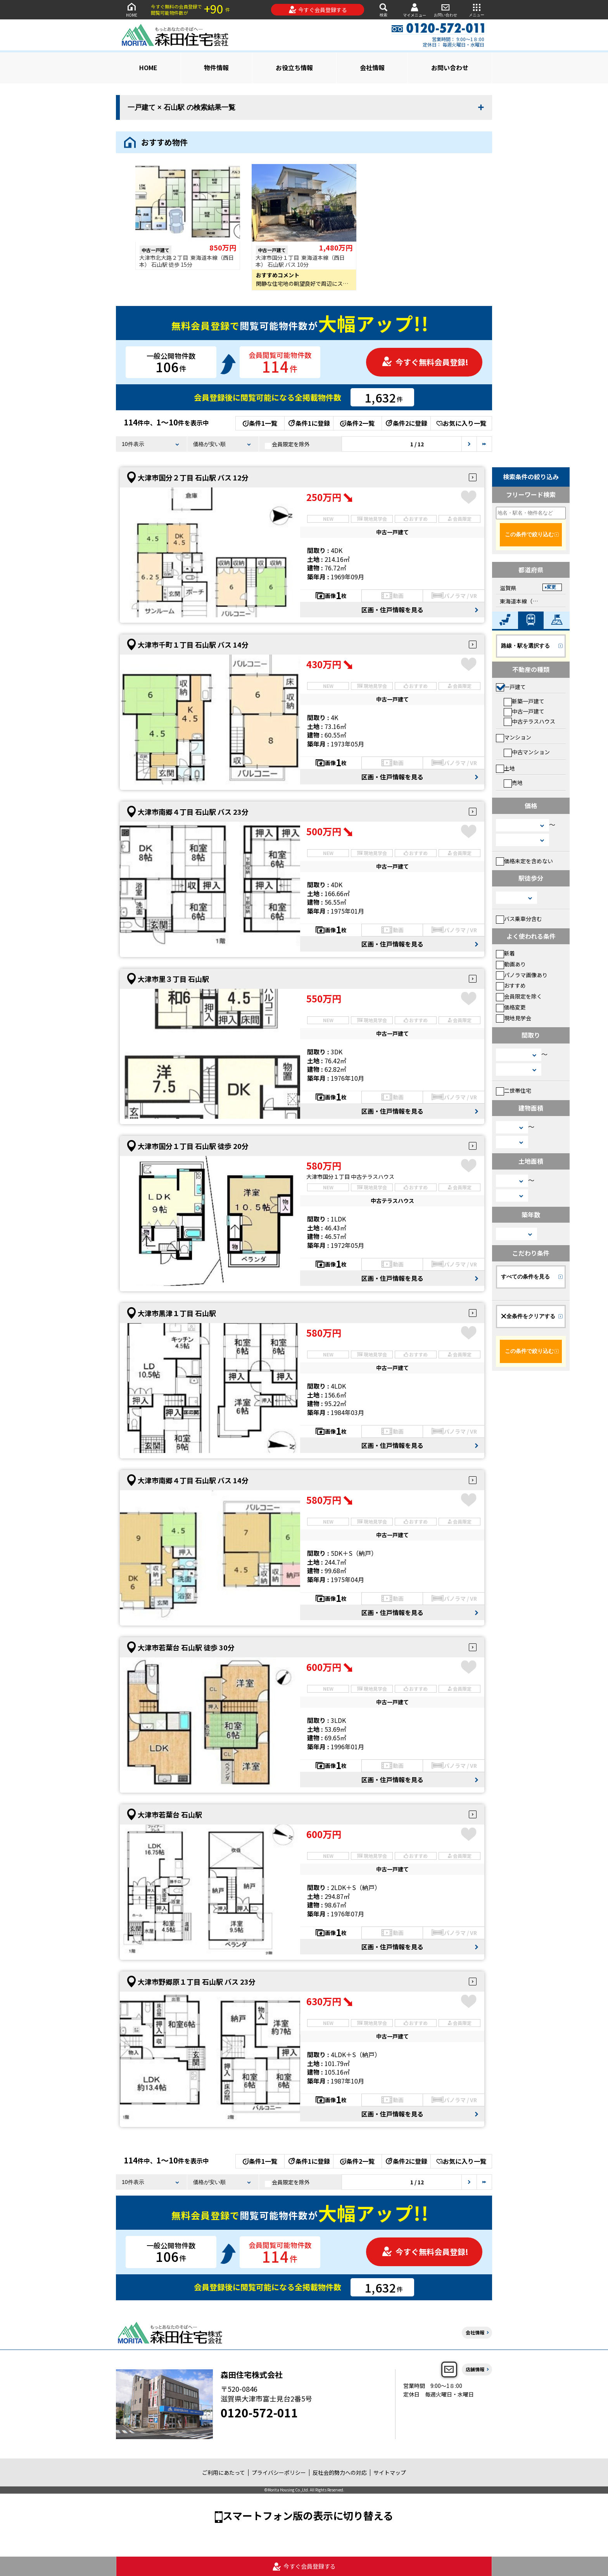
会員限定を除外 (287, 444)
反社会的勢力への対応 (340, 2472)
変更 (551, 587)
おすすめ (511, 985)
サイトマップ (389, 2472)
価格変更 (511, 1007)
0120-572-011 (259, 2412)
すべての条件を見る (525, 1276)
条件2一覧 (357, 423)
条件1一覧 (260, 423)
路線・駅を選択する (525, 646)
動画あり (511, 964)
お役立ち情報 (294, 67)
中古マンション (527, 752)
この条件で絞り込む (529, 534)
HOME (131, 9)
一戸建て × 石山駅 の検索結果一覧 (181, 107)
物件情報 (216, 67)
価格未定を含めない (524, 861)
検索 (383, 9)
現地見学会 (513, 1018)
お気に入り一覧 (461, 423)
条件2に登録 (406, 423)
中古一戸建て (524, 711)
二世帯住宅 (513, 1090)
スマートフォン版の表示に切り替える (308, 2515)
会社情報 (372, 67)
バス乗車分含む (519, 919)
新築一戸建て (524, 701)
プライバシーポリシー (279, 2472)
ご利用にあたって (223, 2472)
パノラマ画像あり (522, 975)
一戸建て (511, 687)
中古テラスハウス (529, 721)
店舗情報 (475, 2369)
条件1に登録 (308, 423)
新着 (505, 953)
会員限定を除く (519, 996)
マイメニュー (414, 10)
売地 (513, 782)
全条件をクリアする (528, 1316)
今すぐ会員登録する (317, 10)
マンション (513, 737)
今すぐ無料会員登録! (425, 362)
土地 (505, 768)
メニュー (476, 9)
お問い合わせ (445, 9)
